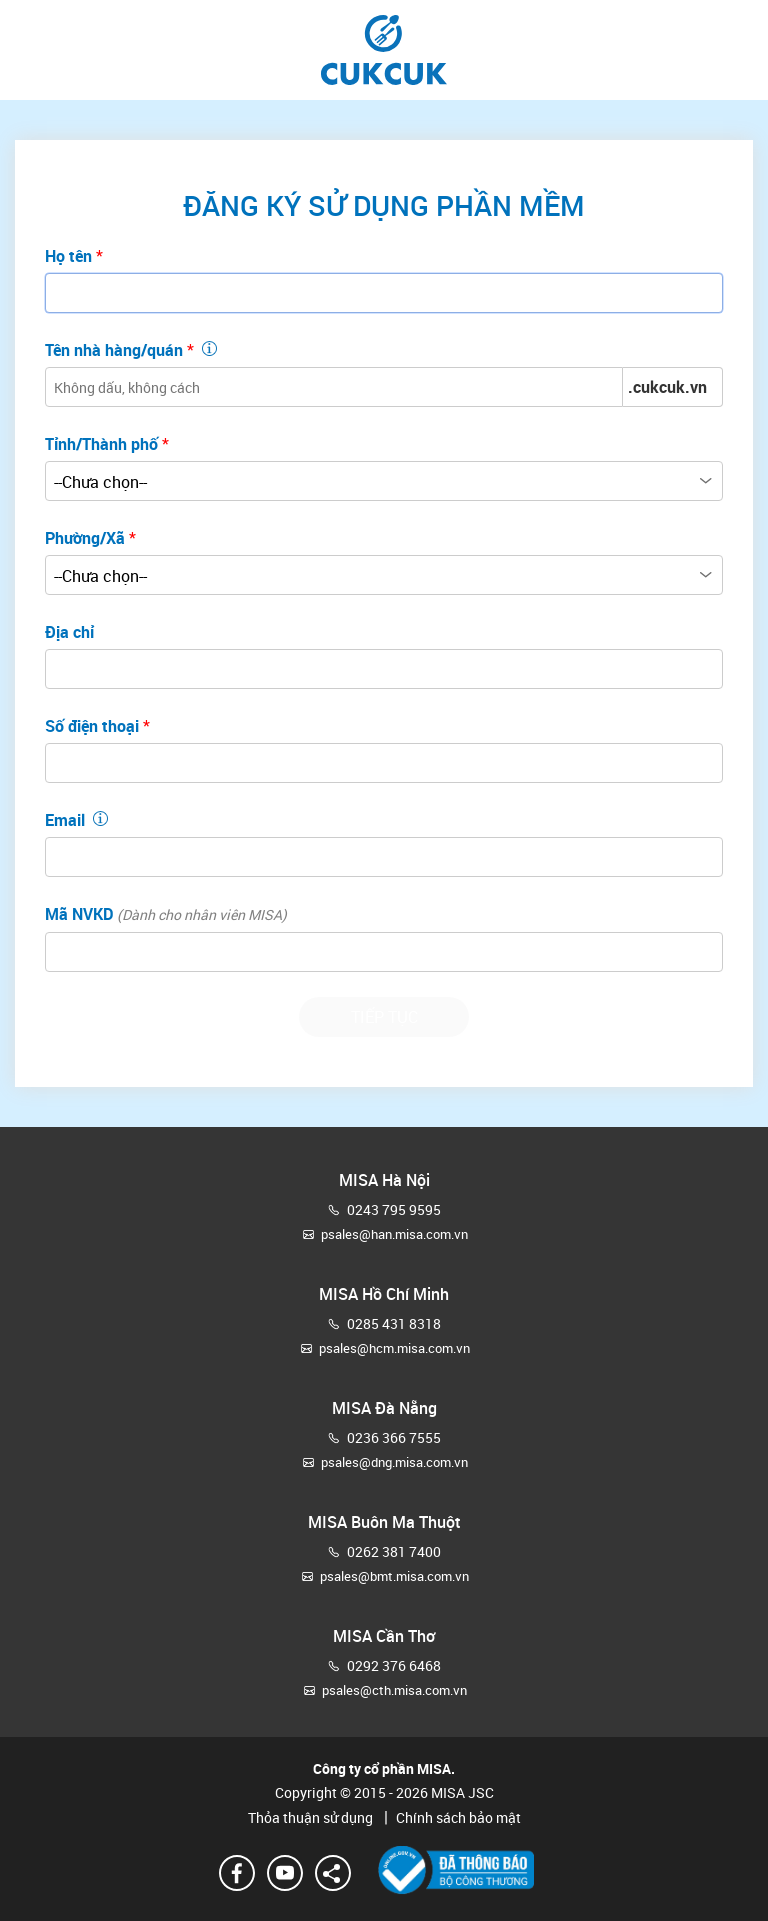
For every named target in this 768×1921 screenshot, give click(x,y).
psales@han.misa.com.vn (394, 1234)
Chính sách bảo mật (448, 1817)
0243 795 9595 (394, 1209)
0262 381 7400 (394, 1551)
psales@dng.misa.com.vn (394, 1462)
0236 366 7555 (394, 1437)
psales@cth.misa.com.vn (394, 1690)
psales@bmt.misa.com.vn (394, 1576)
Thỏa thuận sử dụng (312, 1817)
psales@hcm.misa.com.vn (394, 1348)
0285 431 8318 (394, 1323)
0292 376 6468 (394, 1665)
